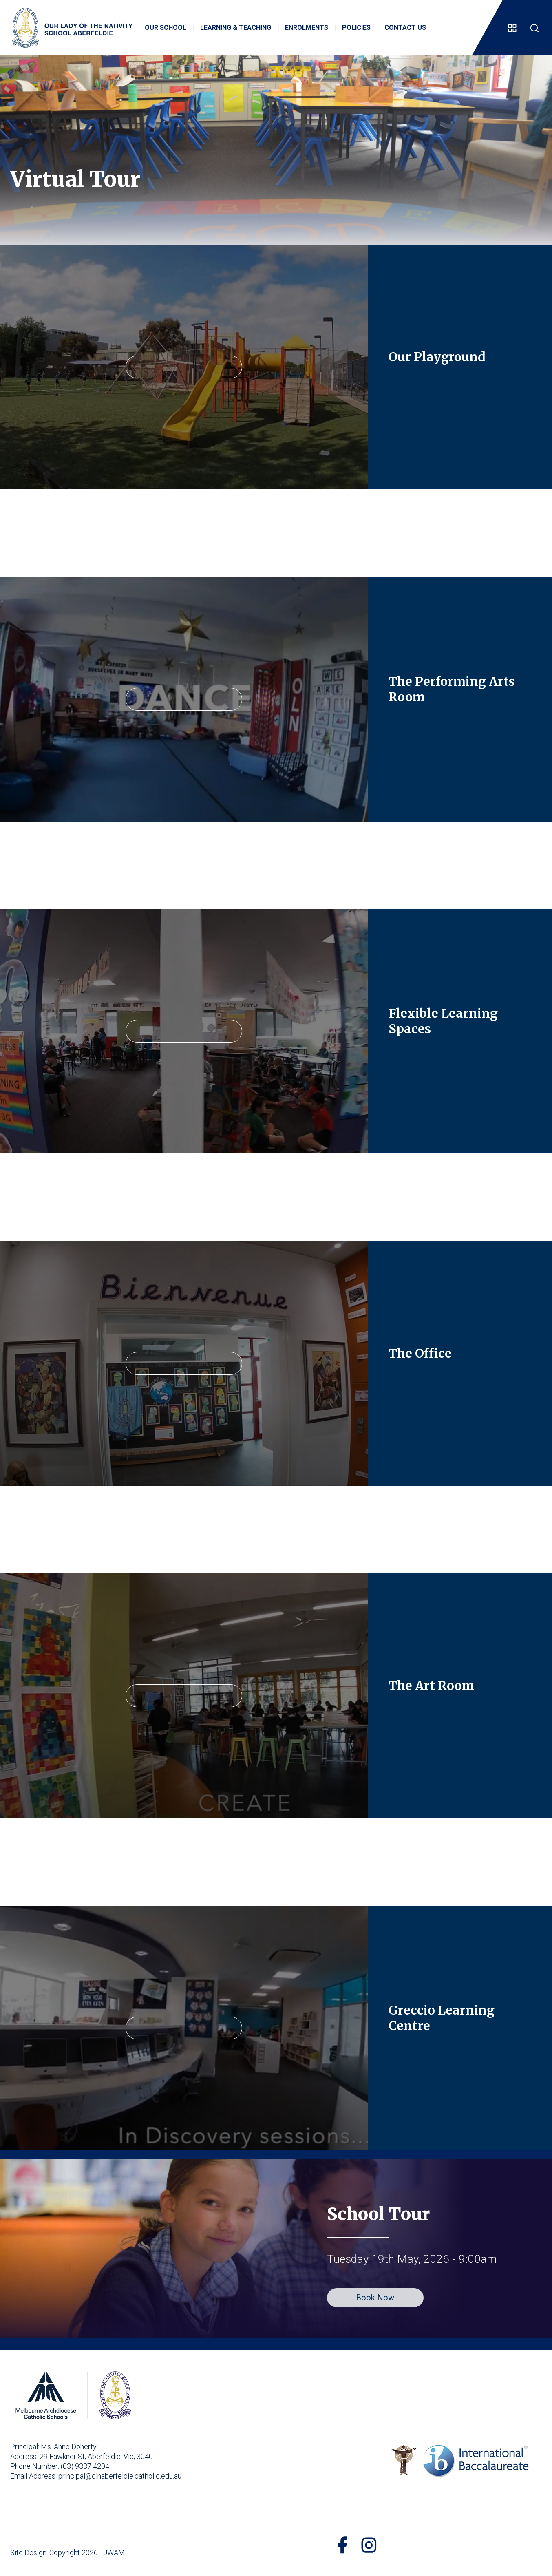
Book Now (375, 2297)
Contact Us (405, 27)
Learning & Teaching (235, 27)
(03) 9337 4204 (85, 2466)
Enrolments (306, 27)
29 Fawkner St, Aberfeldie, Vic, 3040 (96, 2456)
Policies (356, 27)
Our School (165, 27)
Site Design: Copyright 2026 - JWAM (67, 2552)
